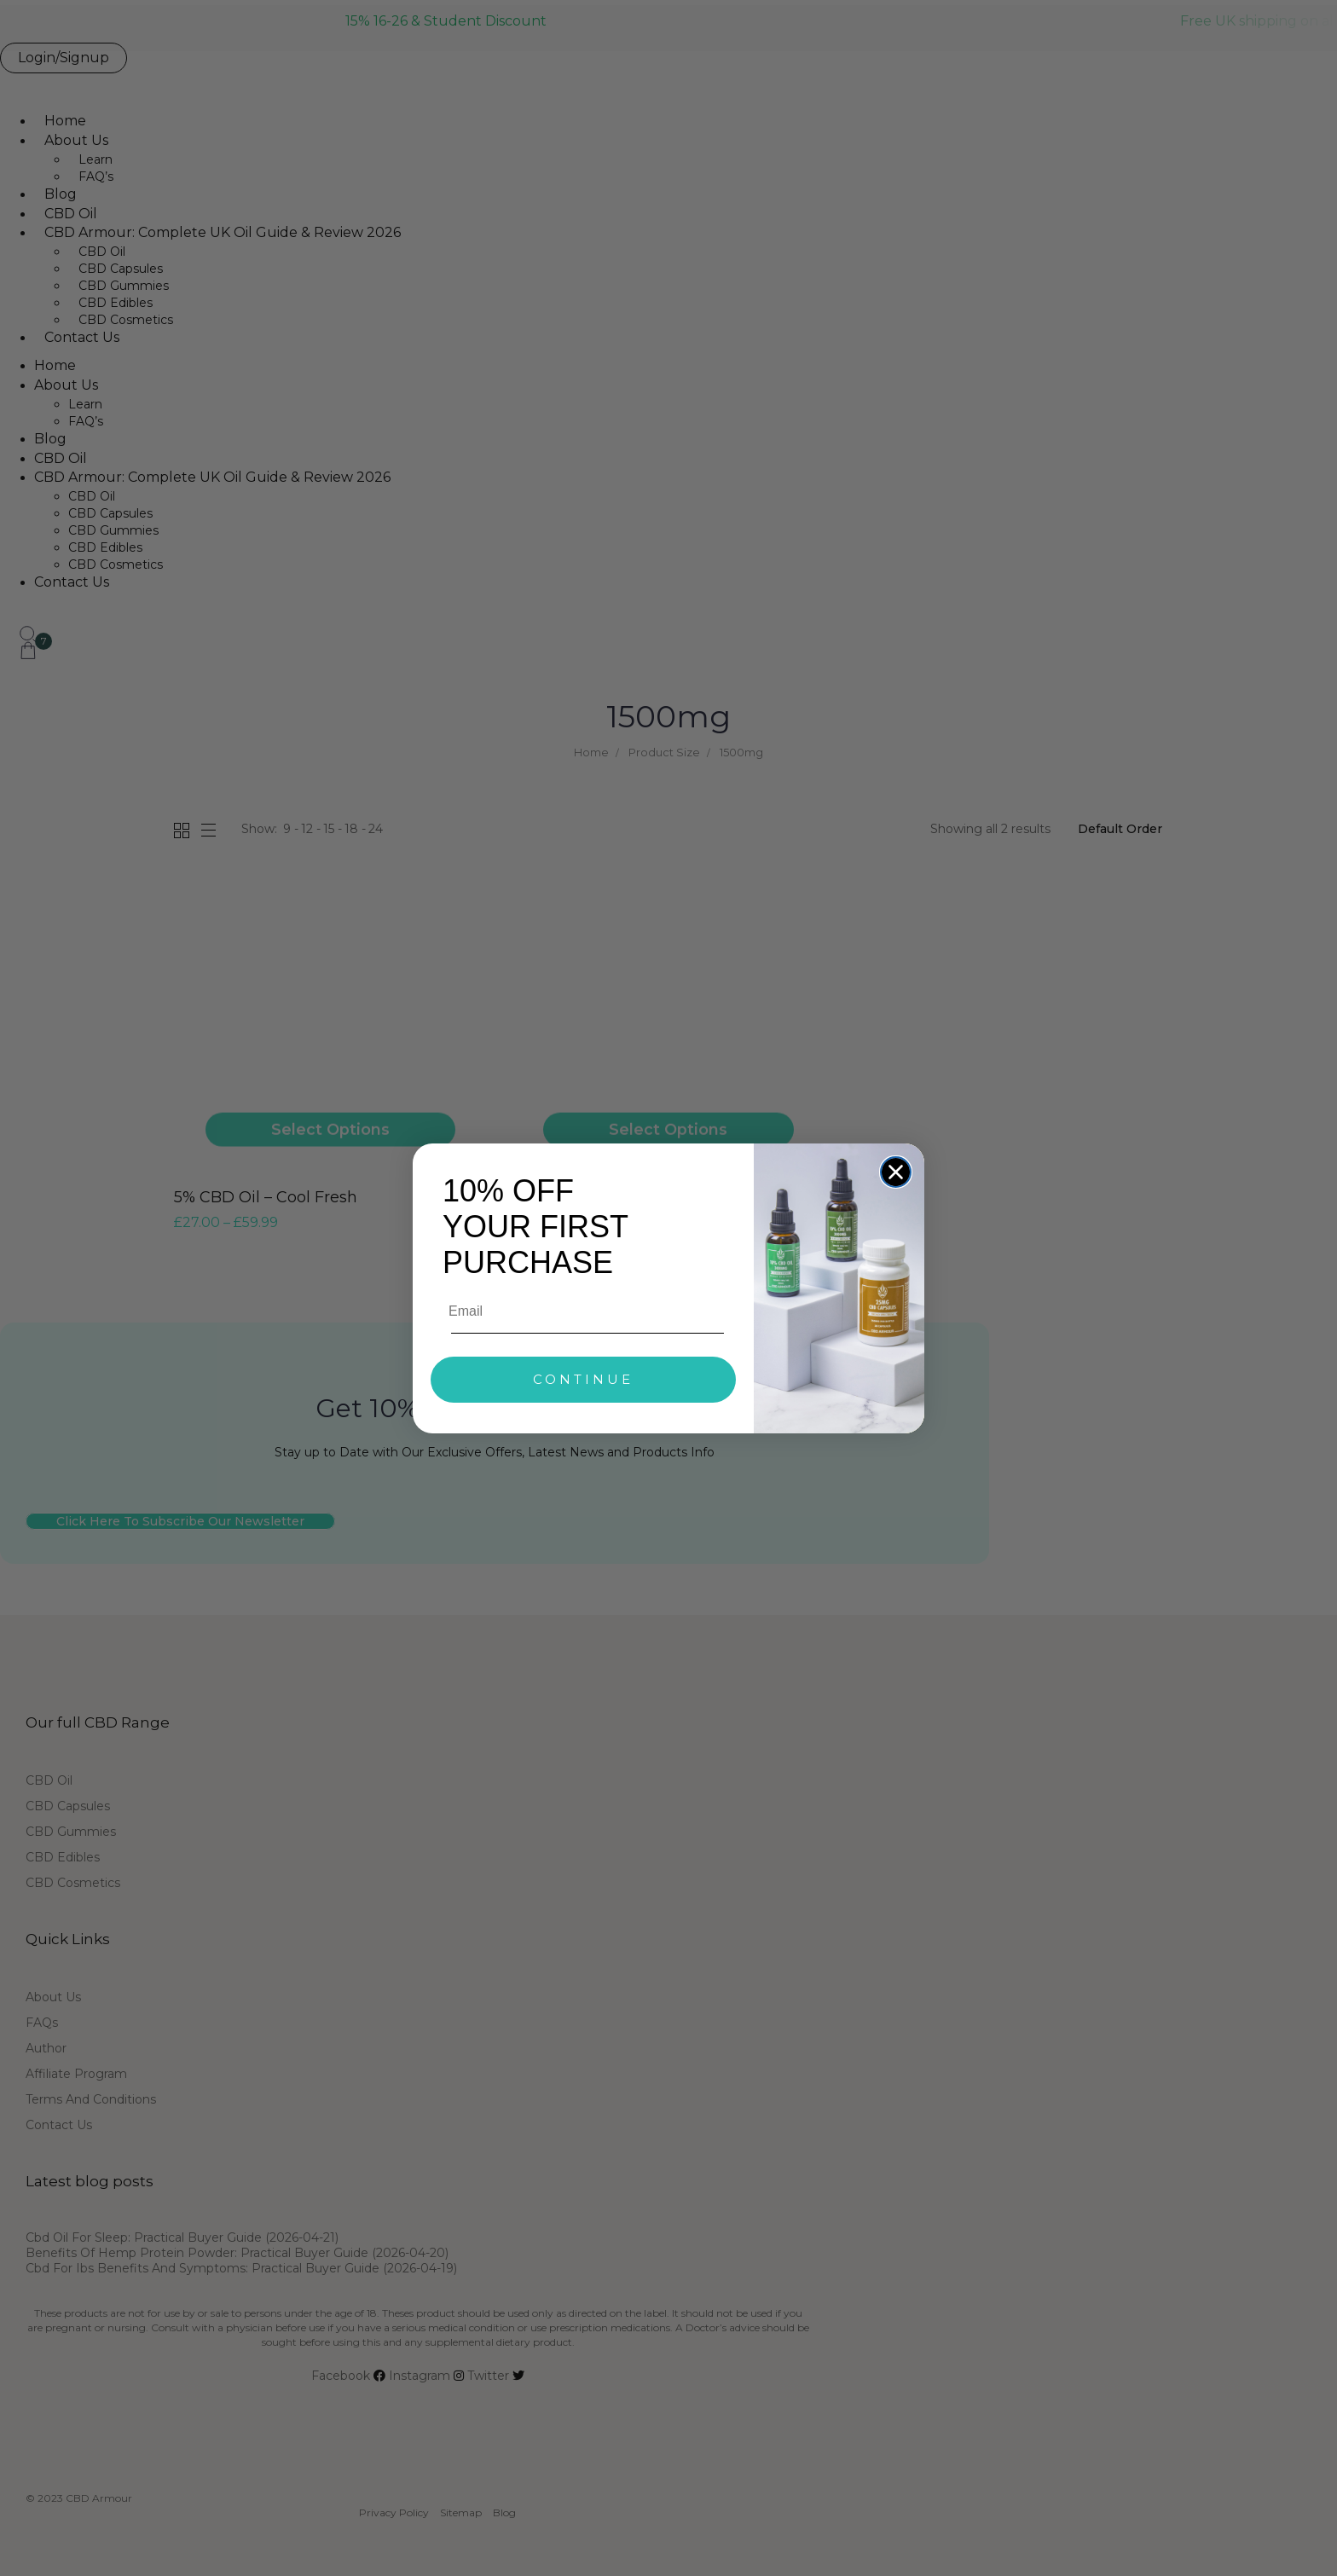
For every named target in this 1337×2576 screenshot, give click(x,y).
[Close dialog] (896, 1172)
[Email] (585, 1311)
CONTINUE (583, 1379)
